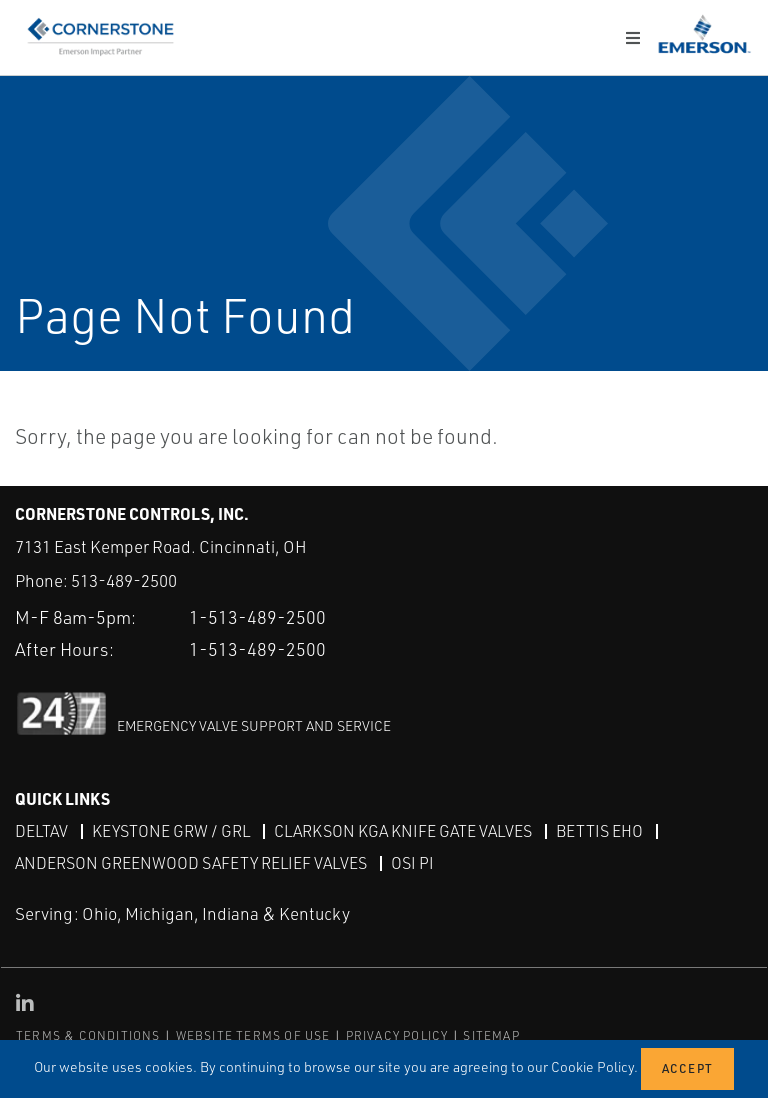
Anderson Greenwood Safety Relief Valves (191, 863)
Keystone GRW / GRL (171, 831)
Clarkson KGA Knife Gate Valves (403, 831)
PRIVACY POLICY (397, 1035)
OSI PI (412, 863)
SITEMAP (491, 1035)
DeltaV (41, 831)
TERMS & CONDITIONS (88, 1035)
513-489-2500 (124, 580)
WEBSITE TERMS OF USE (253, 1035)
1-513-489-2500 (257, 617)
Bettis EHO (599, 831)
